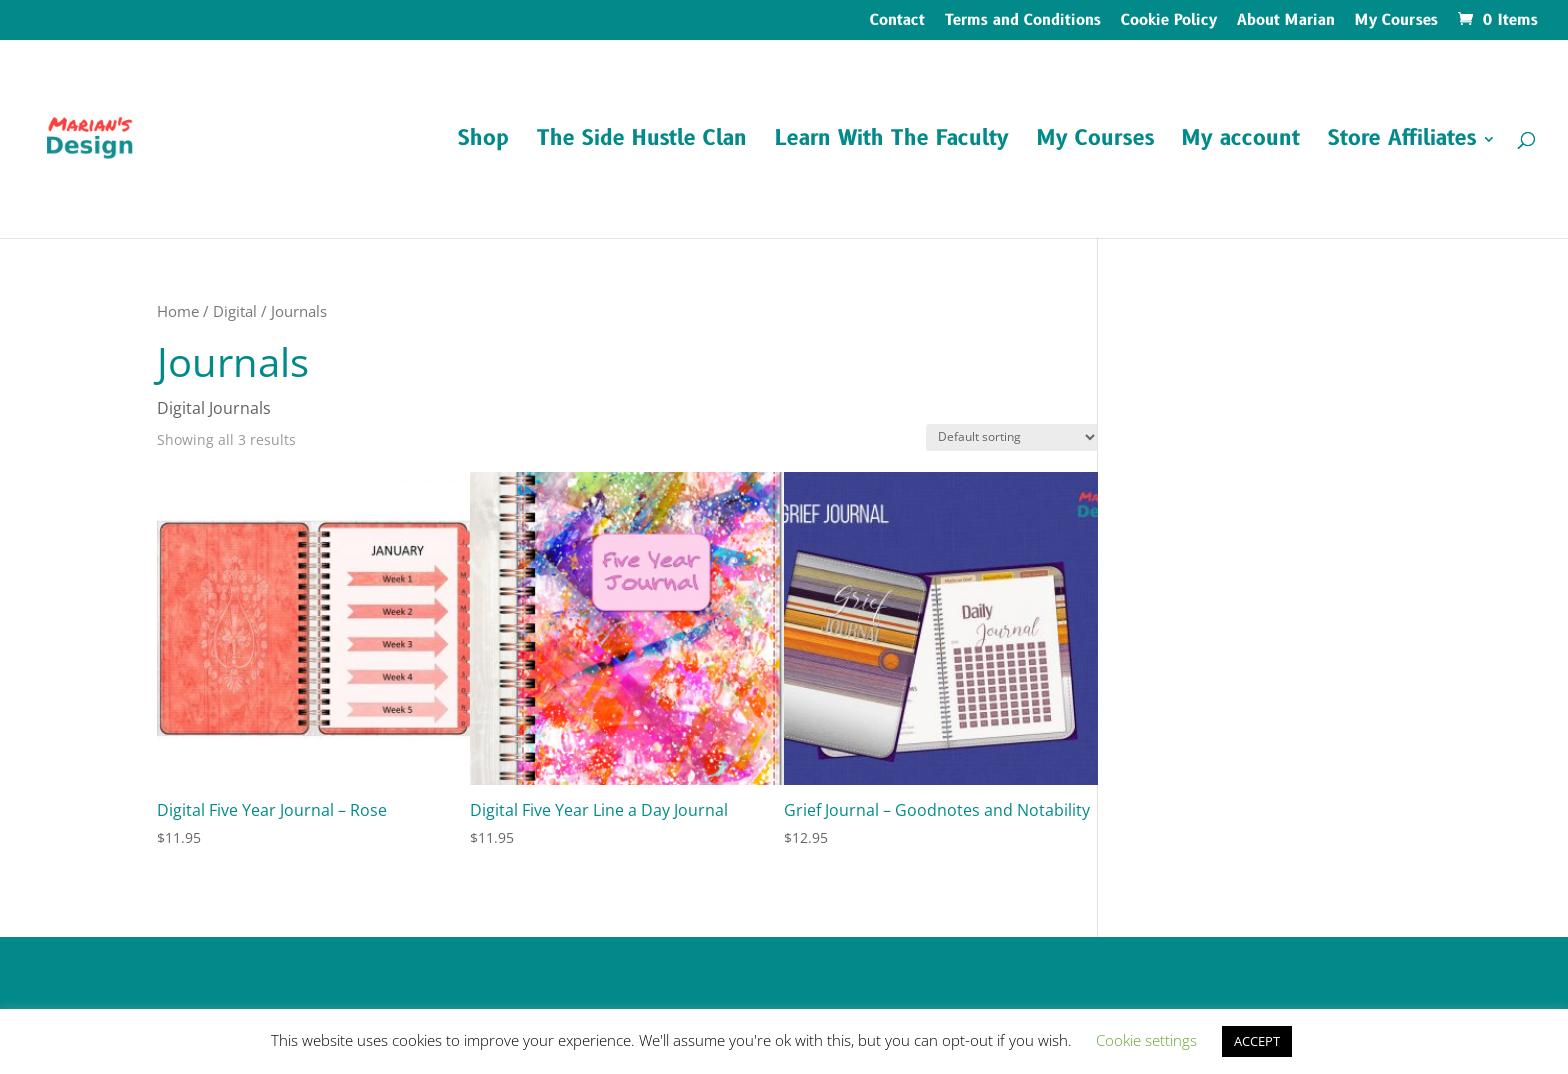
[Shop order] (1012, 437)
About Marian (1286, 22)
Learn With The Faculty (892, 142)
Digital (235, 311)
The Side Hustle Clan (642, 142)
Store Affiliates (1402, 142)
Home (178, 311)
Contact (897, 22)
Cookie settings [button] (1146, 1040)
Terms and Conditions (1023, 22)
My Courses (1396, 22)
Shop (483, 142)
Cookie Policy (1169, 22)
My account (1241, 142)
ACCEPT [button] (1257, 1041)
